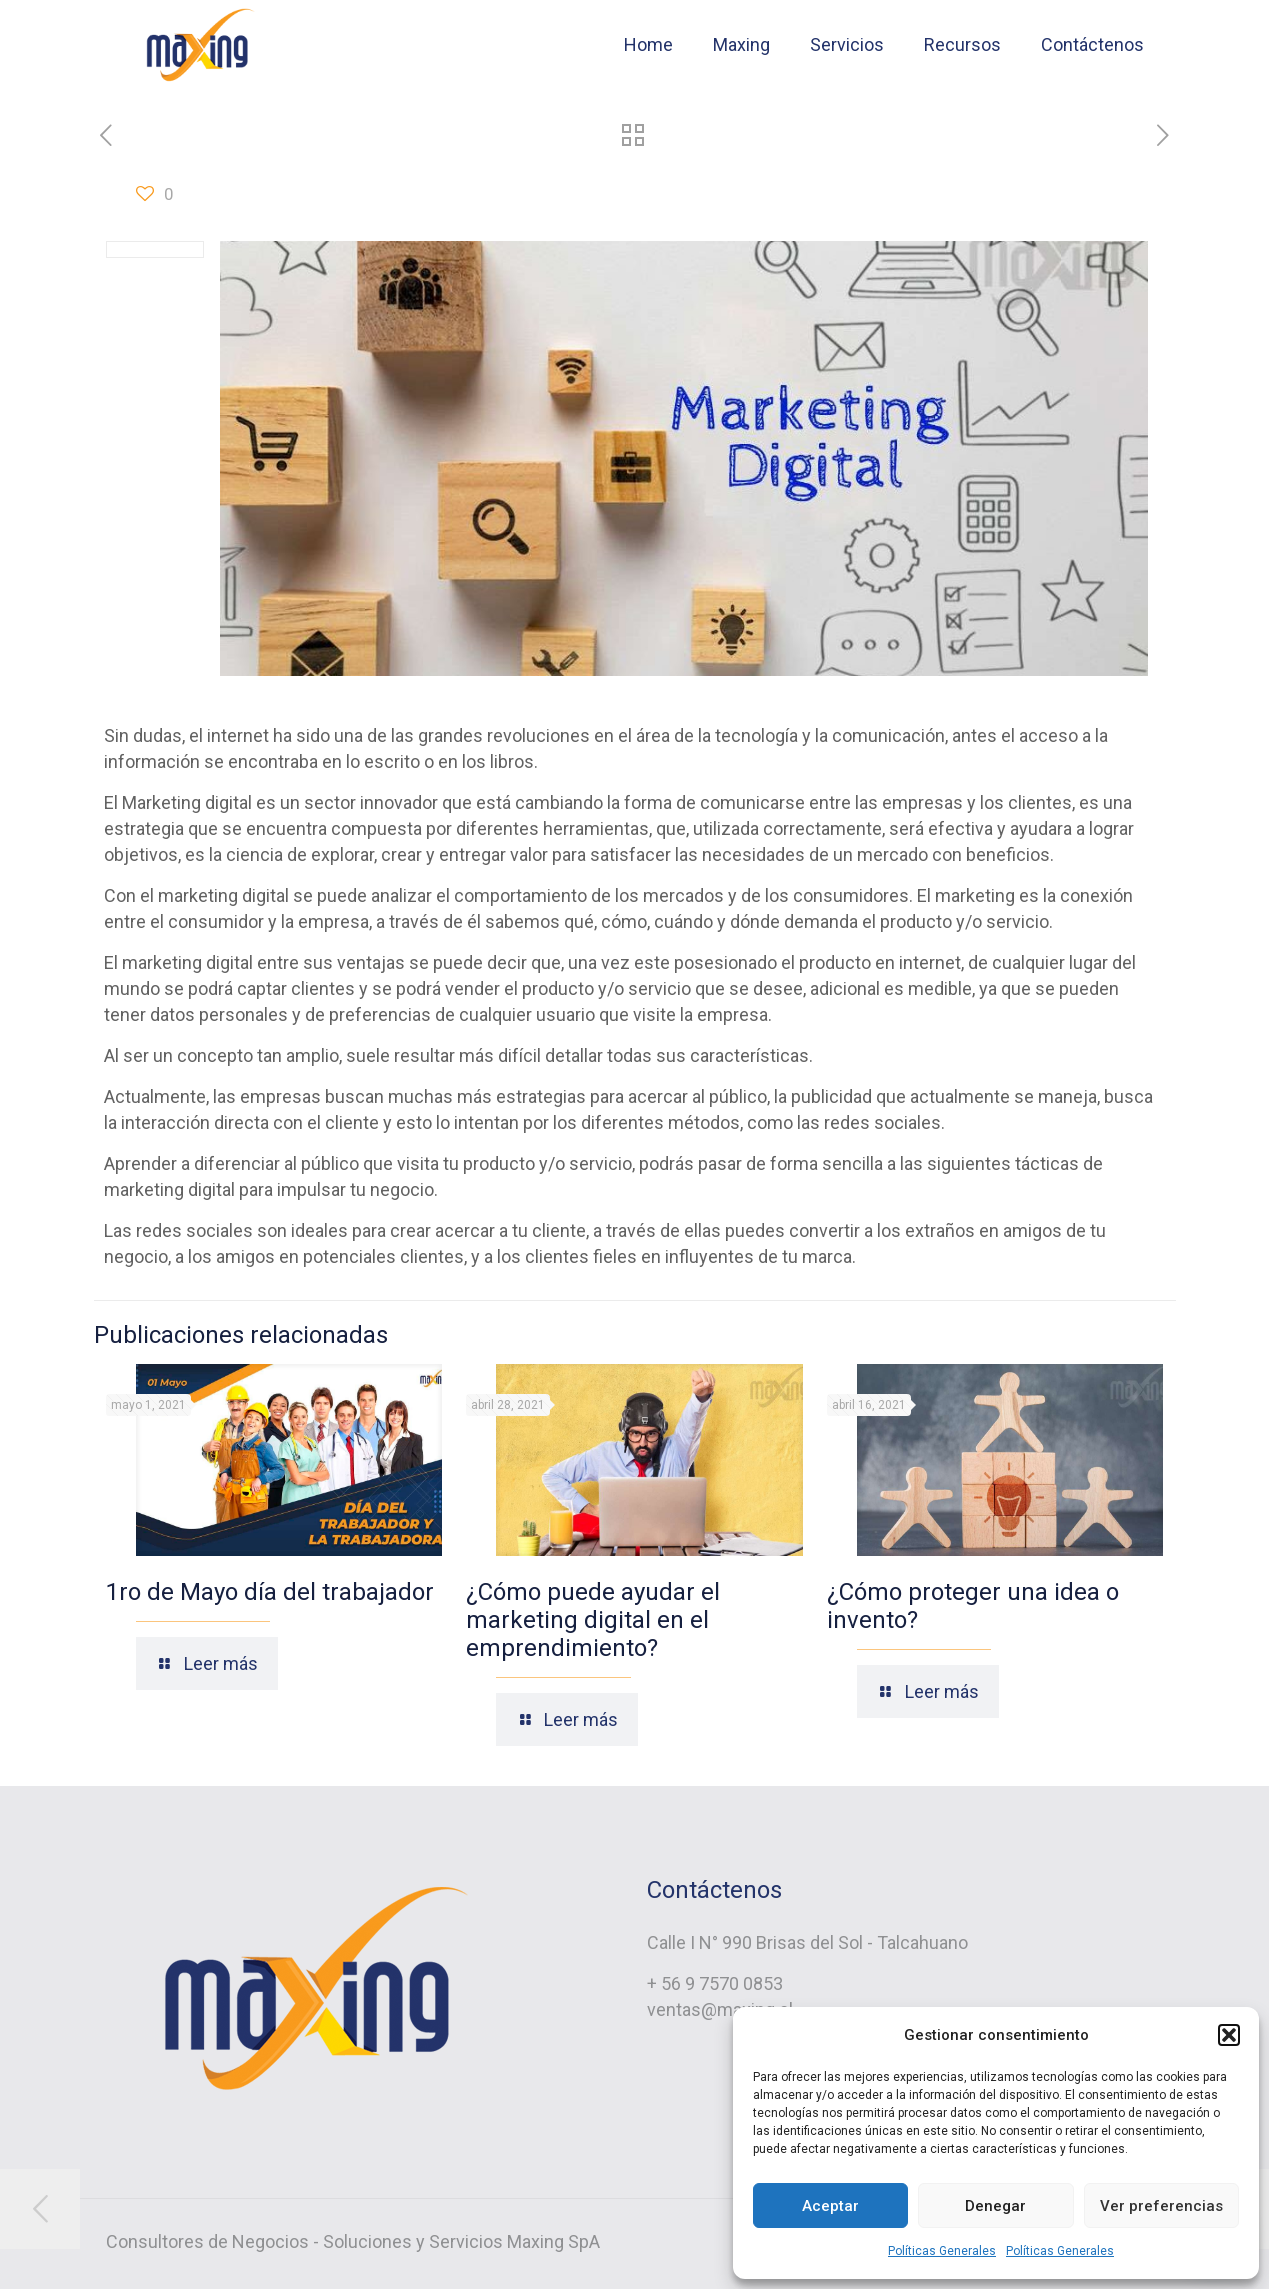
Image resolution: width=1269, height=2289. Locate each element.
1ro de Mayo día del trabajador (270, 1592)
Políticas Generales (942, 2251)
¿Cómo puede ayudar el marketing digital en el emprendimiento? (593, 1620)
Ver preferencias (1161, 2206)
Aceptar (830, 2206)
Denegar (995, 2206)
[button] (1229, 2035)
